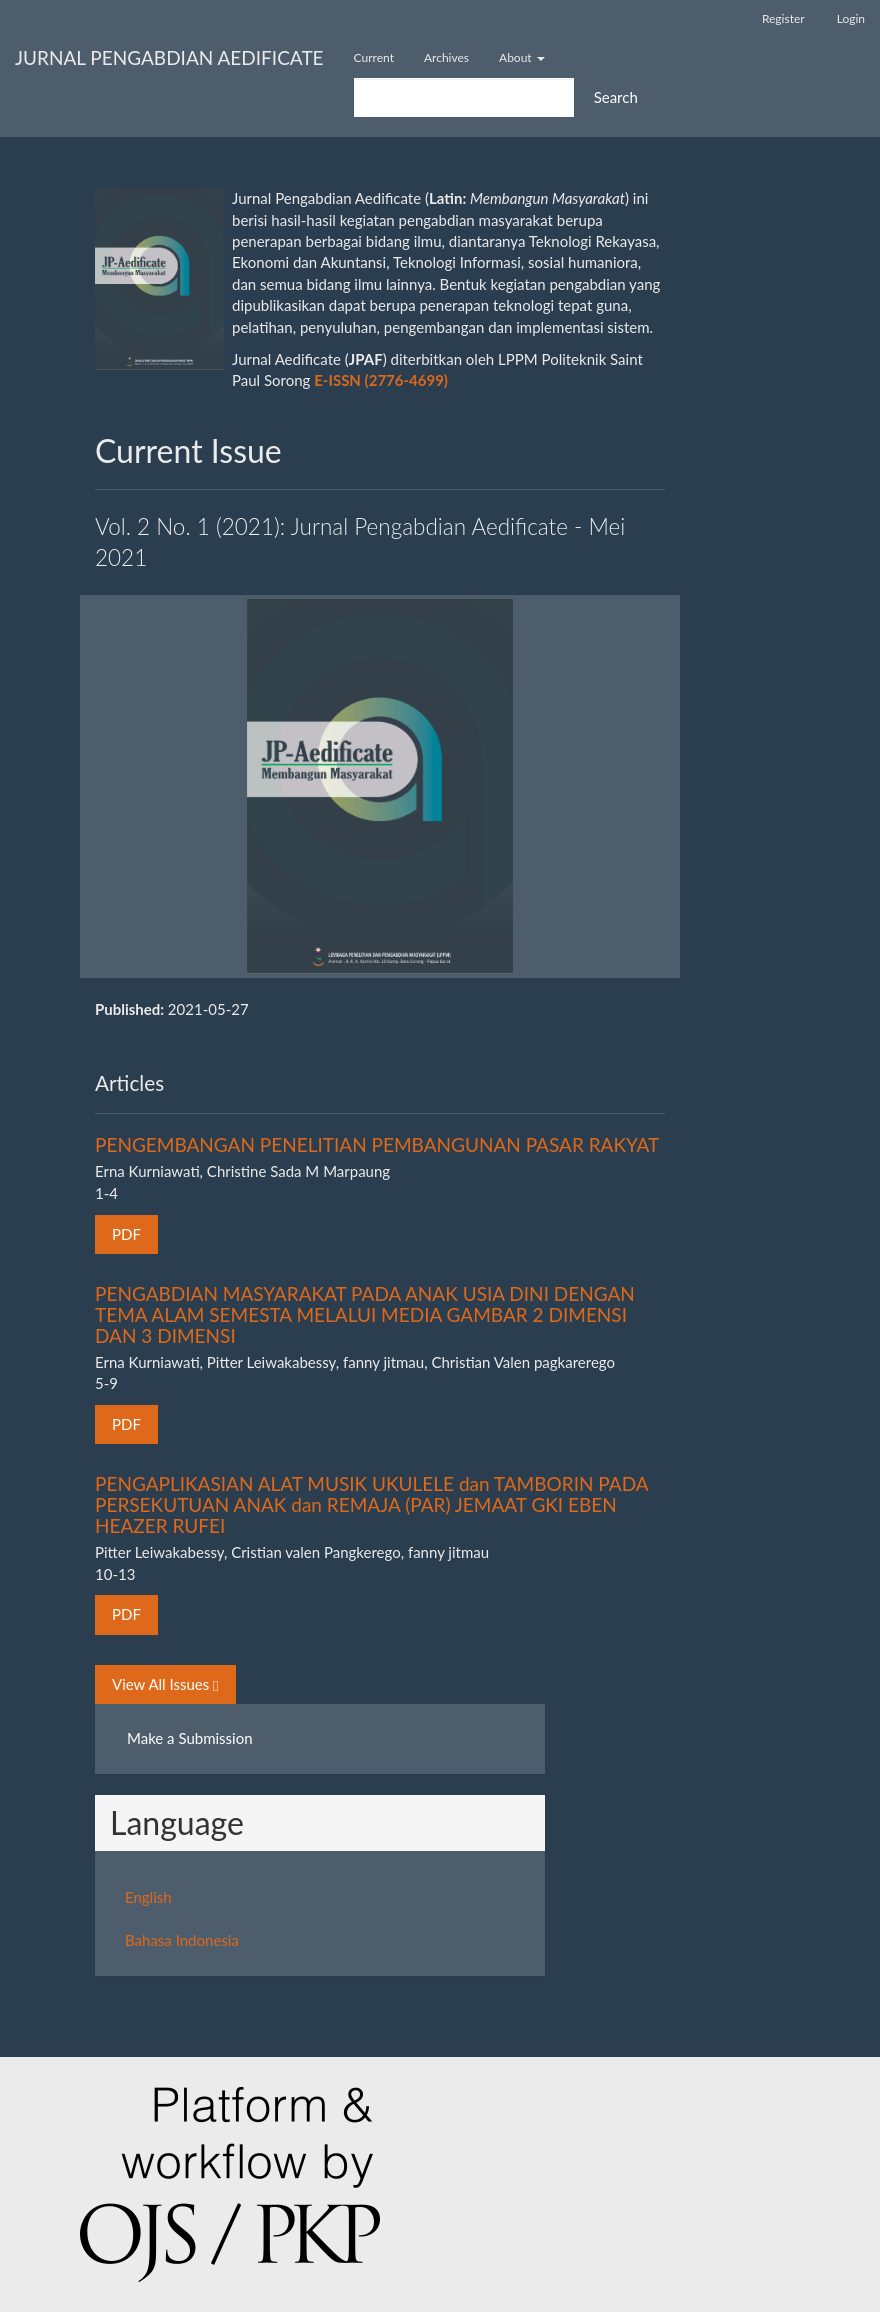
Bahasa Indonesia (182, 1940)
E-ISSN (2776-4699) (381, 380)
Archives (446, 57)
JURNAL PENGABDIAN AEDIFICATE (169, 57)
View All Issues (165, 1684)
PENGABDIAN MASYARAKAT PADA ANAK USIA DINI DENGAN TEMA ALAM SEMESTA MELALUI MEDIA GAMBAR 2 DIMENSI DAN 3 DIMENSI (365, 1314)
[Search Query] (464, 97)
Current (374, 57)
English (148, 1897)
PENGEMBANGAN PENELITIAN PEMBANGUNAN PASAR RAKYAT (377, 1144)
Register (783, 18)
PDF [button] (126, 1234)
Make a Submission (190, 1738)
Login (851, 18)
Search (616, 97)
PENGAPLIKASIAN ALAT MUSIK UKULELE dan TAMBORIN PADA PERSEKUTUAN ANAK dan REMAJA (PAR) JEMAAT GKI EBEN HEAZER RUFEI (371, 1504)
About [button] (522, 57)
